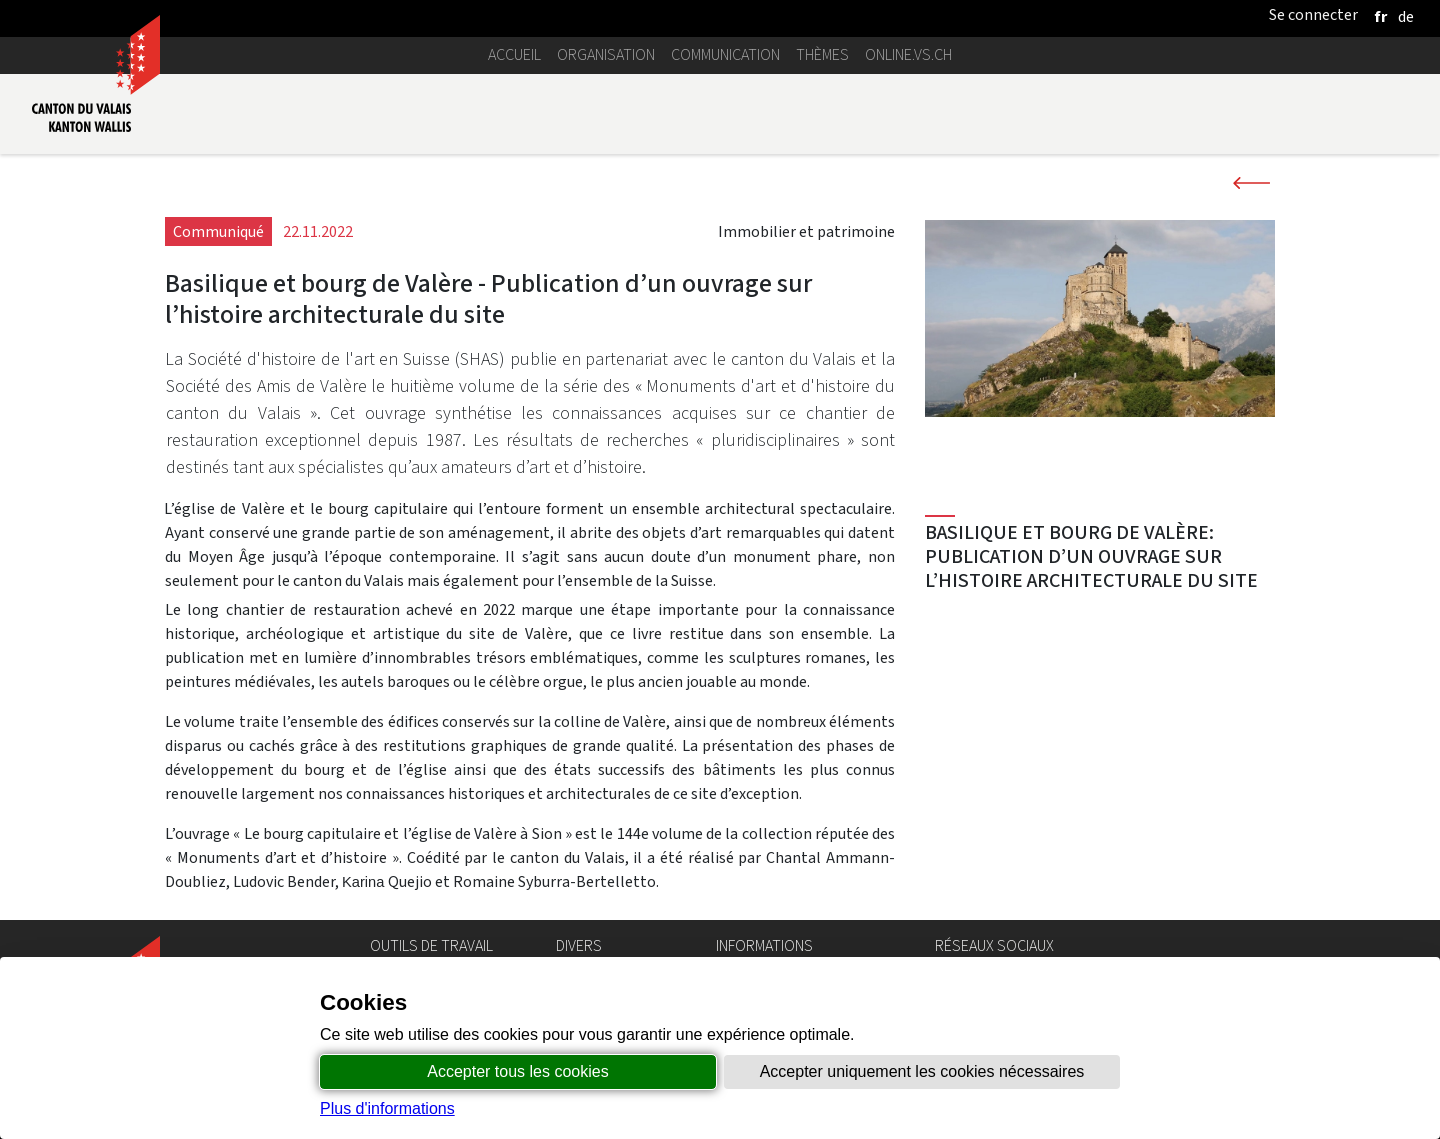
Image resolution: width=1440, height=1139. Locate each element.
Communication (725, 54)
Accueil (514, 54)
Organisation (606, 54)
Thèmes (822, 54)
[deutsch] (1406, 16)
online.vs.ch (908, 54)
